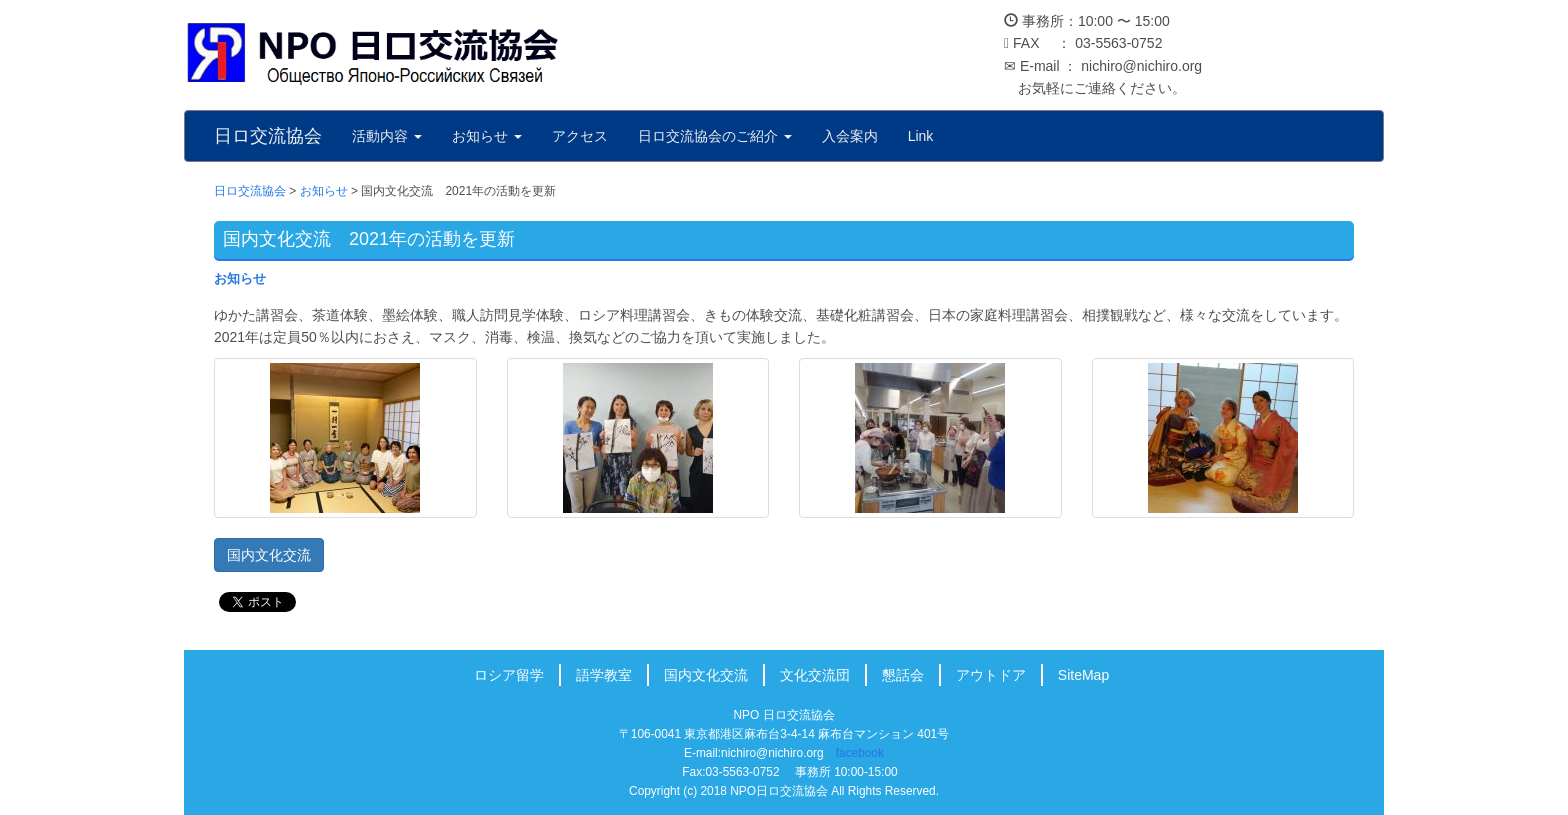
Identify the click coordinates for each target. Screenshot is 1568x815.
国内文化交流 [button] (269, 555)
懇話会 (903, 675)
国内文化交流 (706, 675)
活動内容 (387, 136)
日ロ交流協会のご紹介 (715, 136)
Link (921, 136)
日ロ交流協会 (268, 136)
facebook (860, 753)
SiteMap (1083, 675)
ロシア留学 (509, 675)
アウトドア (991, 675)
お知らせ (487, 136)
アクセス (580, 136)
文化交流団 (815, 675)
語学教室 (604, 675)
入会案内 (850, 136)
